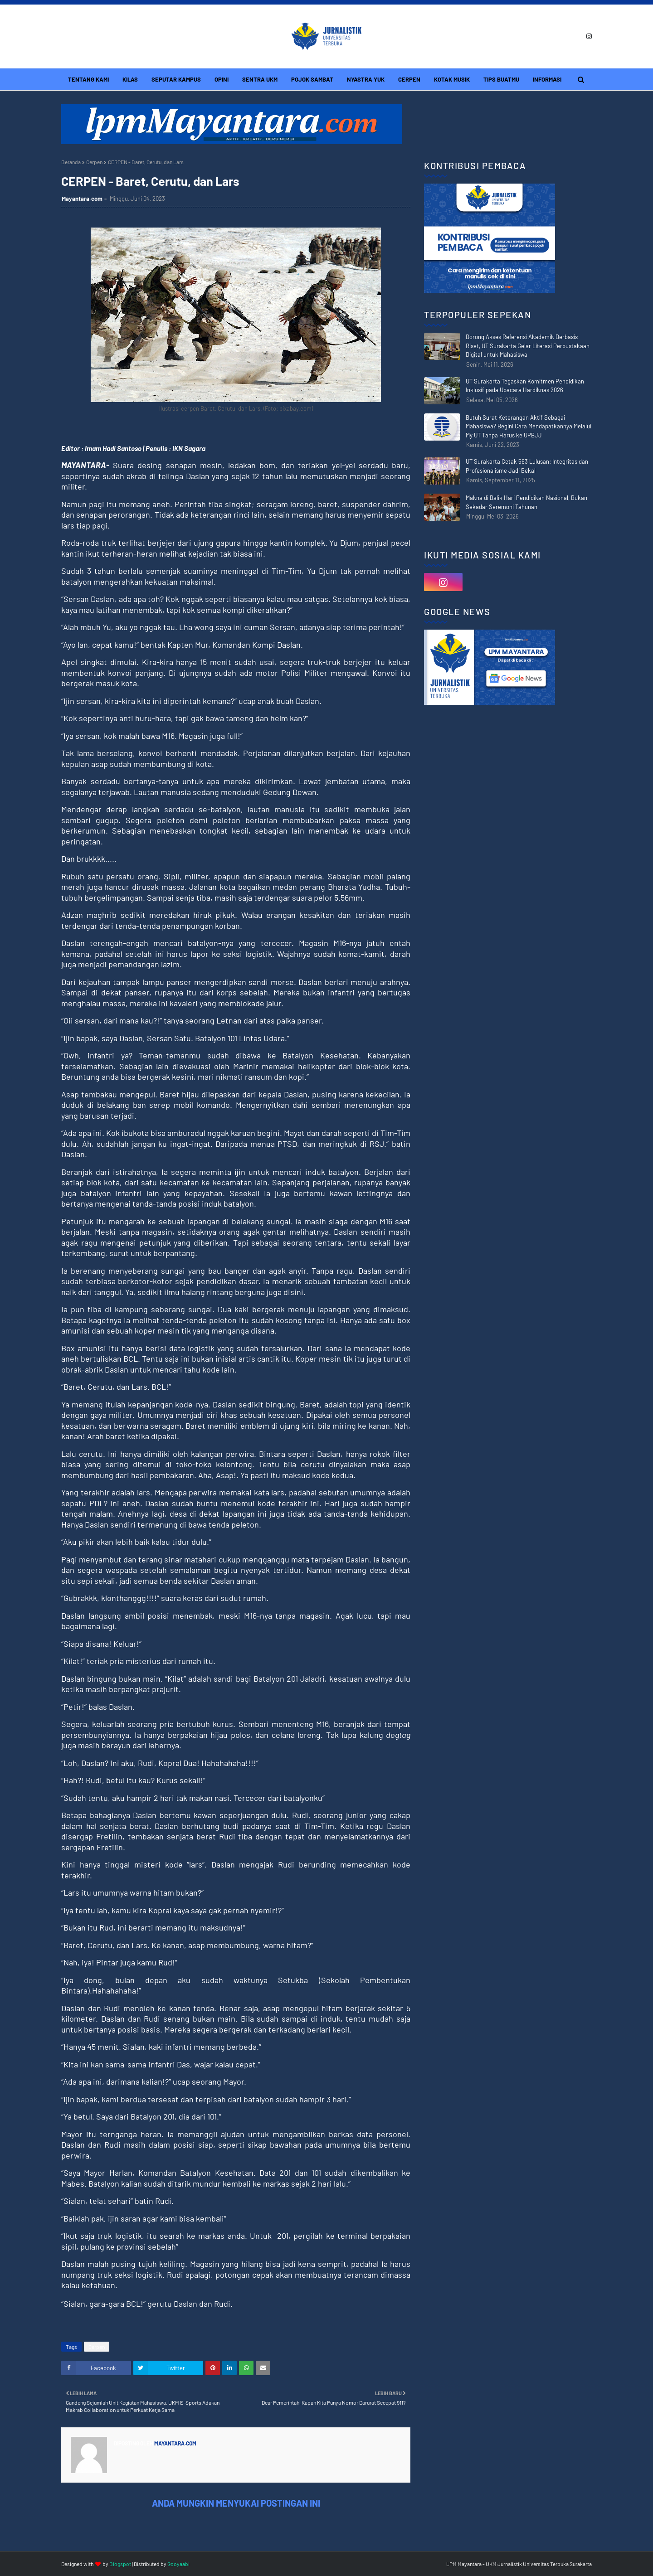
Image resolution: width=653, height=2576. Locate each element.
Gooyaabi (178, 2564)
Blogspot (120, 2564)
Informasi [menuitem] (547, 79)
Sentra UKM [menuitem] (260, 79)
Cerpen (94, 162)
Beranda (71, 162)
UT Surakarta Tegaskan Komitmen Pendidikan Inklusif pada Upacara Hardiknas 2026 (525, 386)
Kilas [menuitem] (130, 79)
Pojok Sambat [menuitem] (312, 79)
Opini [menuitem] (221, 79)
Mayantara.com (82, 198)
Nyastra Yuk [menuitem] (366, 79)
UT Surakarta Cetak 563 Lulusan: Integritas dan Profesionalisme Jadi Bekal (527, 466)
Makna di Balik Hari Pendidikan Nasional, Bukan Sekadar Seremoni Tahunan (526, 502)
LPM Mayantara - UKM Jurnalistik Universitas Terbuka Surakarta (519, 2564)
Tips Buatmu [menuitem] (501, 79)
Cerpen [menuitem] (409, 79)
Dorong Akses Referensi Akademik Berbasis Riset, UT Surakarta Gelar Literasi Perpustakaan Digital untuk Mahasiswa (528, 345)
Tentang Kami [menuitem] (88, 79)
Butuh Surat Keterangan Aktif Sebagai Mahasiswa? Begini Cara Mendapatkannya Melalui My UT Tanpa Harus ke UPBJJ (528, 426)
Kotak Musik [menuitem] (452, 79)
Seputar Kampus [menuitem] (176, 79)
